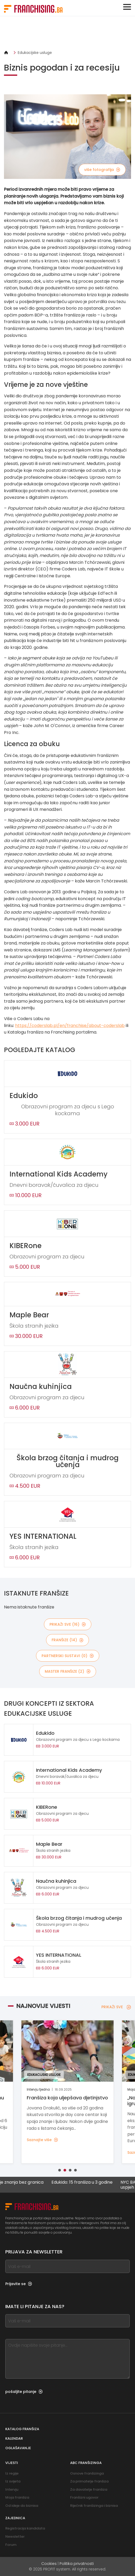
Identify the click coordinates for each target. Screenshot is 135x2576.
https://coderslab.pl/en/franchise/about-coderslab (70, 1025)
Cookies (49, 2563)
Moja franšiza (17, 2497)
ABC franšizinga (86, 2462)
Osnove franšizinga (87, 2473)
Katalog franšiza (22, 2428)
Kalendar (14, 2438)
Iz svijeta (12, 2481)
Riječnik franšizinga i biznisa (94, 2505)
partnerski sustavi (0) (68, 1655)
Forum (10, 2544)
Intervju (11, 2489)
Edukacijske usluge (35, 52)
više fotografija (102, 169)
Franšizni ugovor (84, 2497)
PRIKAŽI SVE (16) (68, 1624)
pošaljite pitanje (24, 2391)
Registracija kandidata (25, 2528)
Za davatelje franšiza (88, 2489)
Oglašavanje (18, 2448)
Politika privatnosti (77, 2563)
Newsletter (15, 2536)
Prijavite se (18, 2283)
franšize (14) (67, 1640)
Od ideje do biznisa (21, 2505)
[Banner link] (67, 33)
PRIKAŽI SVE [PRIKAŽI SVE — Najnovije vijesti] (116, 2007)
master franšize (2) (68, 1671)
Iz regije (12, 2473)
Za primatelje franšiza (89, 2481)
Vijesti (11, 2462)
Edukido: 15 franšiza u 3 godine (92, 2182)
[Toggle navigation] (127, 7)
